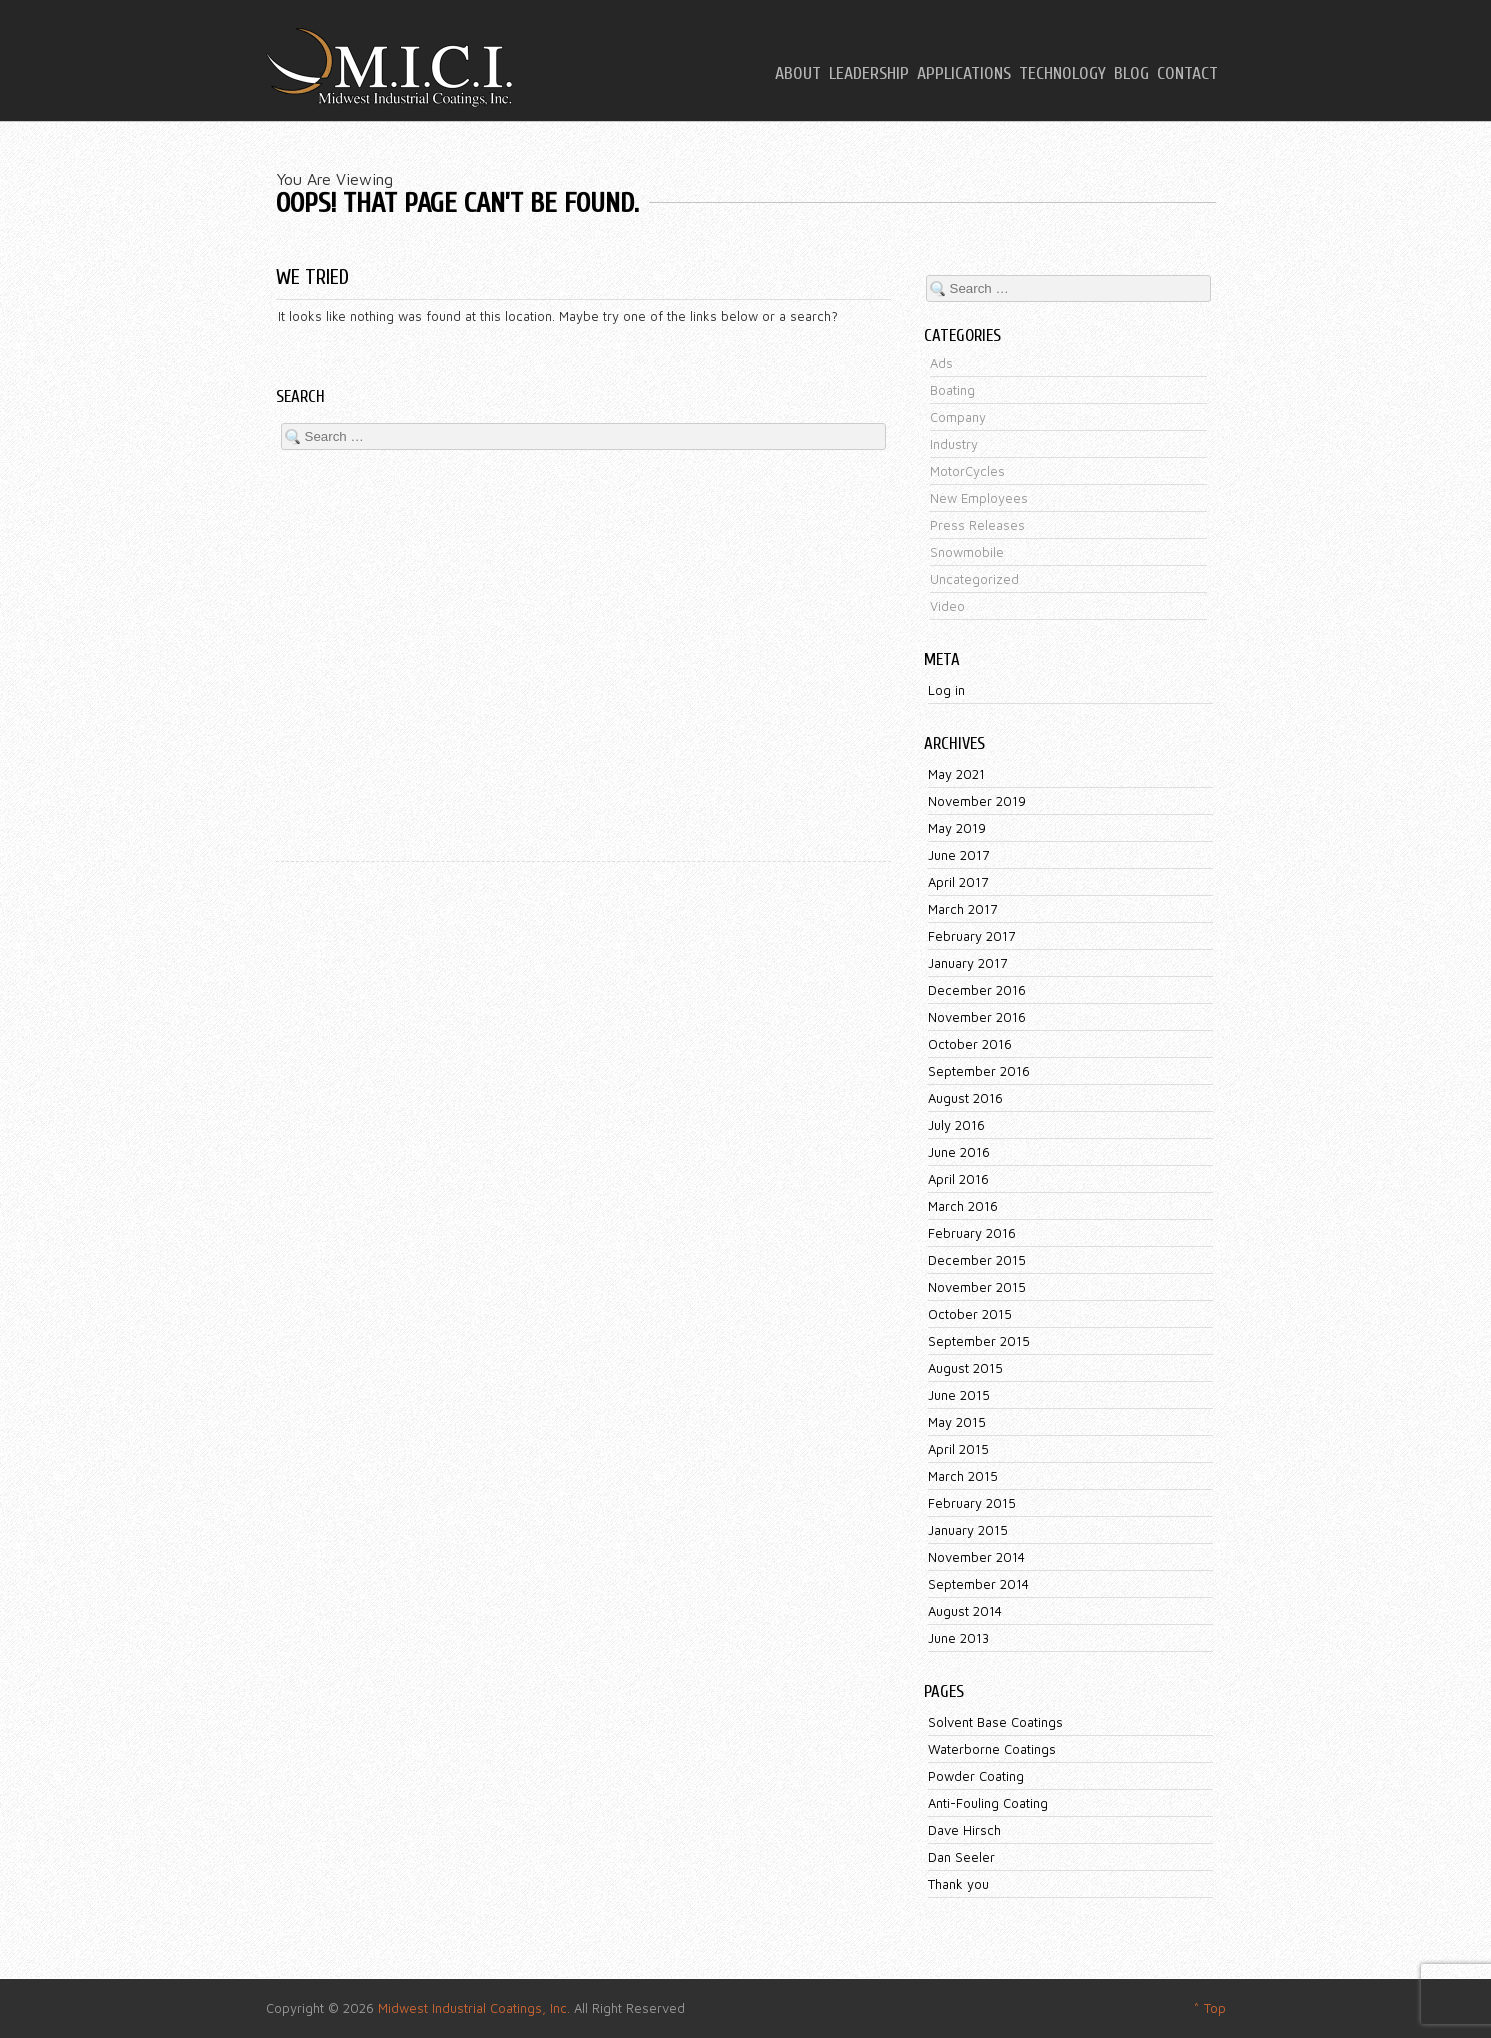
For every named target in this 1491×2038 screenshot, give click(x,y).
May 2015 (957, 1422)
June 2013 (958, 1638)
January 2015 (968, 1530)
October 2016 (970, 1044)
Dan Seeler (961, 1857)
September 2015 (979, 1341)
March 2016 (963, 1206)
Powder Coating (976, 1776)
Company (958, 417)
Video (947, 606)
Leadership (869, 74)
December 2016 (977, 990)
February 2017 (971, 936)
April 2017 (958, 882)
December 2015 (977, 1260)
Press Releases (977, 525)
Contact (1187, 74)
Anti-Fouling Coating (988, 1803)
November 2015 (977, 1287)
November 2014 (976, 1557)
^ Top (1209, 2008)
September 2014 (978, 1584)
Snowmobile (967, 552)
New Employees (979, 498)
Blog (1131, 74)
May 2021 (956, 774)
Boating (952, 390)
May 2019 (957, 828)
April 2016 (958, 1179)
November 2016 (977, 1017)
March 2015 (963, 1476)
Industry (954, 444)
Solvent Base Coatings (995, 1722)
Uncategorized (974, 579)
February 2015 (972, 1503)
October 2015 (970, 1314)
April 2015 (958, 1449)
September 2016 (979, 1071)
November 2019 (977, 801)
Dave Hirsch (964, 1830)
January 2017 (967, 963)
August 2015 (965, 1368)
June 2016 (959, 1152)
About (798, 74)
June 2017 (958, 855)
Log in (946, 690)
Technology (1062, 74)
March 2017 (962, 909)
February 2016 (972, 1233)
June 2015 (959, 1395)
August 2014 (965, 1611)
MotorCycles (967, 471)
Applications (964, 74)
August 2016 (965, 1098)
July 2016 (956, 1125)
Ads (941, 363)
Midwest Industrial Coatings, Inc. (474, 2008)
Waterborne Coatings (992, 1749)
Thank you (958, 1884)
